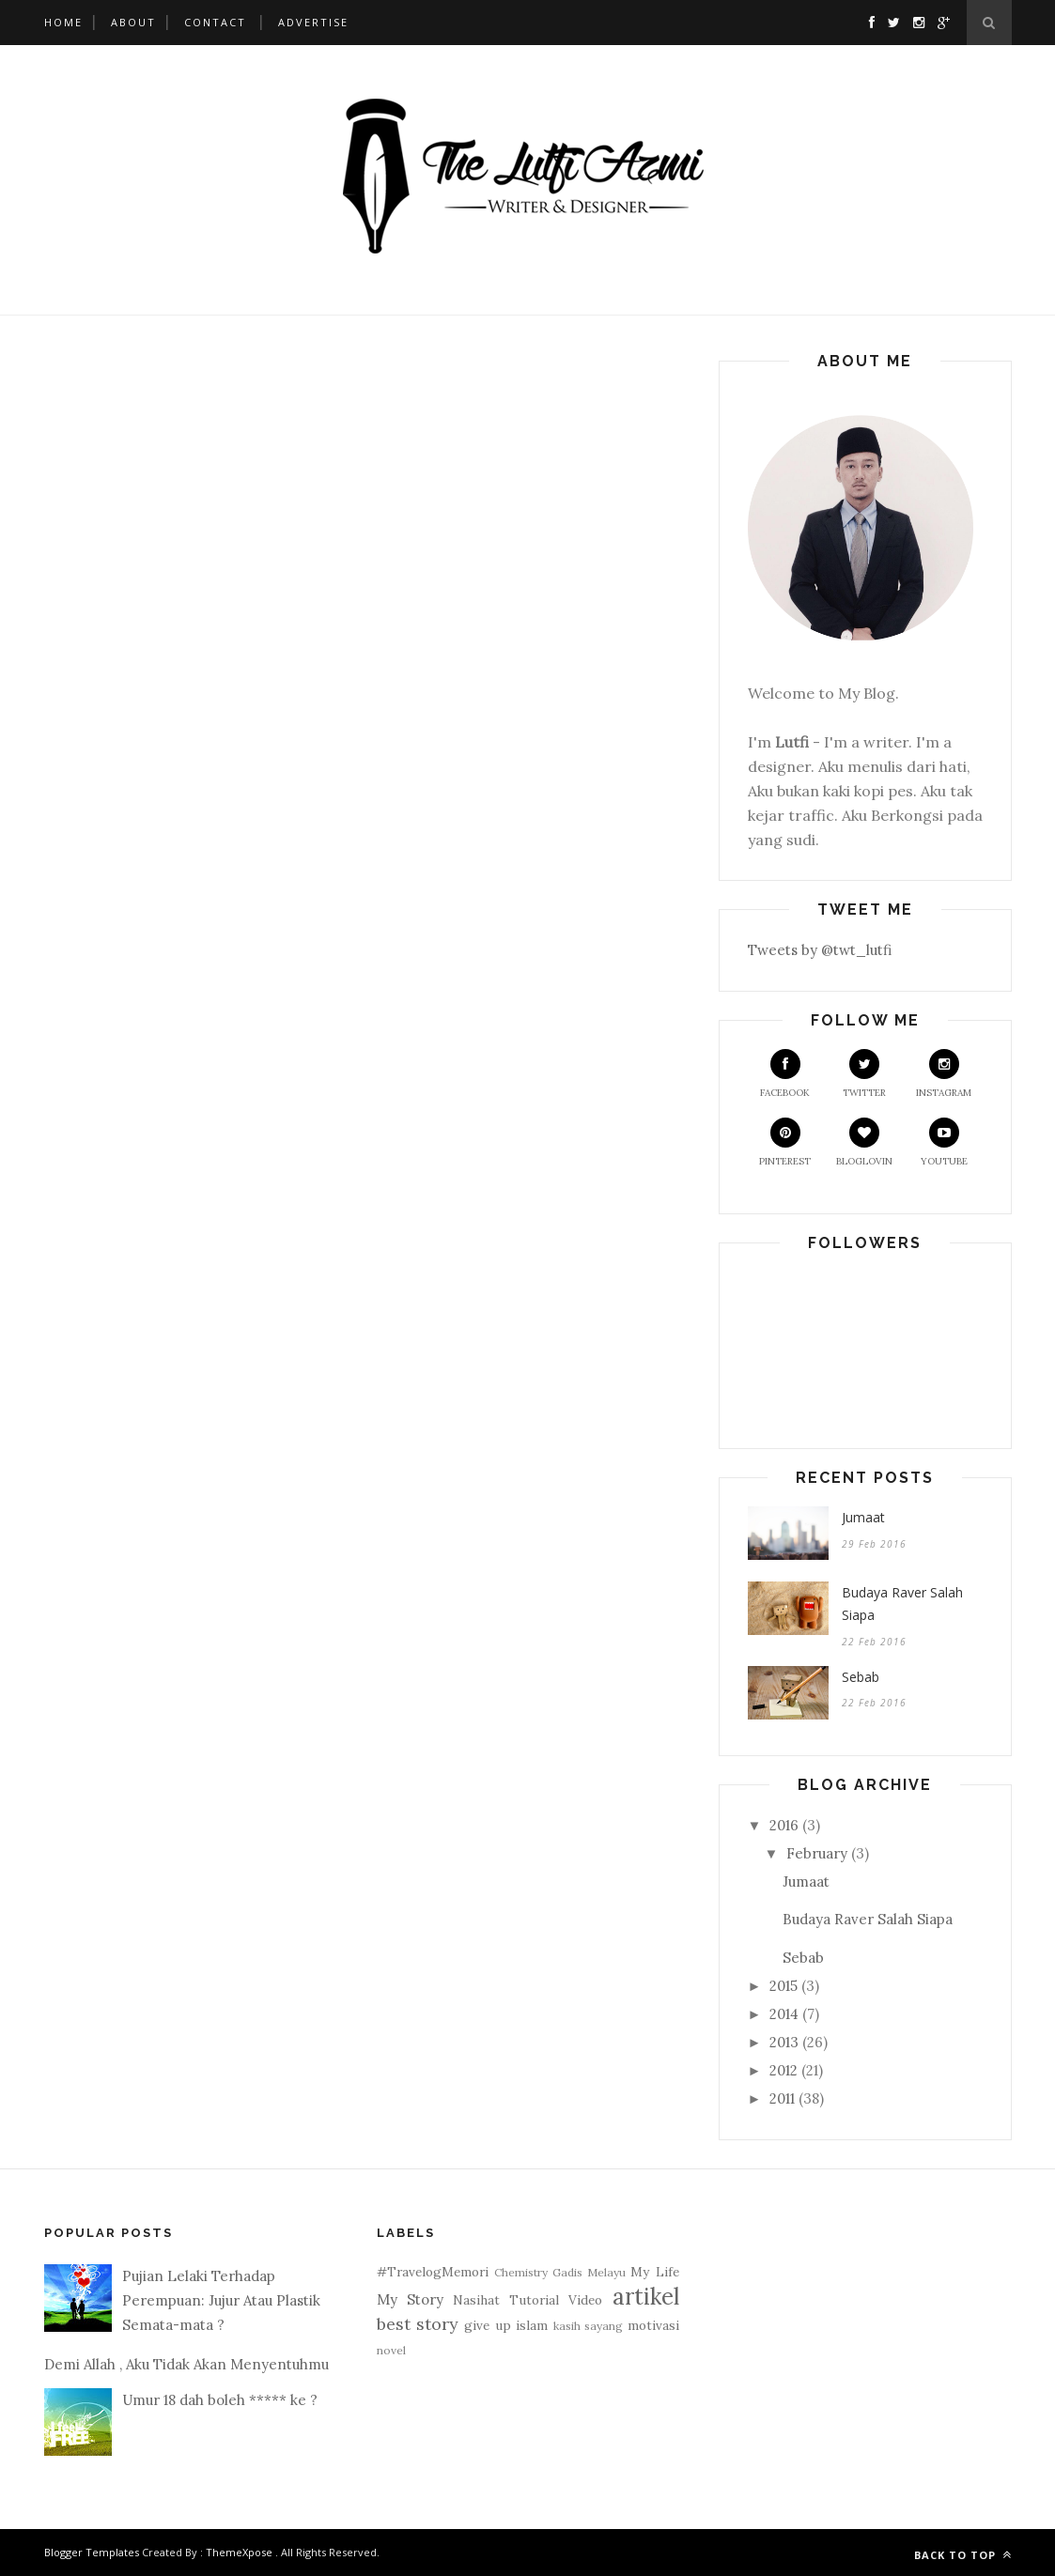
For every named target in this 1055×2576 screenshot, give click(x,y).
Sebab (860, 1677)
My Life (654, 2271)
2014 (784, 2014)
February (816, 1853)
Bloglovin (864, 1142)
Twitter (864, 1074)
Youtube (944, 1142)
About (133, 22)
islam (532, 2325)
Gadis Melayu (589, 2272)
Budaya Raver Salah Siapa (902, 1604)
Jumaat (863, 1517)
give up (487, 2325)
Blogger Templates (91, 2552)
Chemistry (521, 2272)
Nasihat (476, 2299)
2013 (784, 2042)
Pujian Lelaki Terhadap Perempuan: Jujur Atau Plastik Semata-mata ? (221, 2301)
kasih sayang (588, 2326)
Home (63, 22)
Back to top (963, 2555)
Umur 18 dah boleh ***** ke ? (220, 2400)
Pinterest (785, 1142)
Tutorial (534, 2299)
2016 (784, 1825)
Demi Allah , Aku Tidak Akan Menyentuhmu (186, 2364)
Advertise (313, 22)
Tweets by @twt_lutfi (820, 950)
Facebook (785, 1074)
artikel (646, 2296)
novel (391, 2350)
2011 (782, 2098)
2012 (783, 2070)
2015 (783, 1986)
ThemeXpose (239, 2552)
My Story (410, 2299)
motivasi (653, 2325)
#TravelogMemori (433, 2271)
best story (417, 2324)
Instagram (943, 1074)
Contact (215, 22)
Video (585, 2299)
